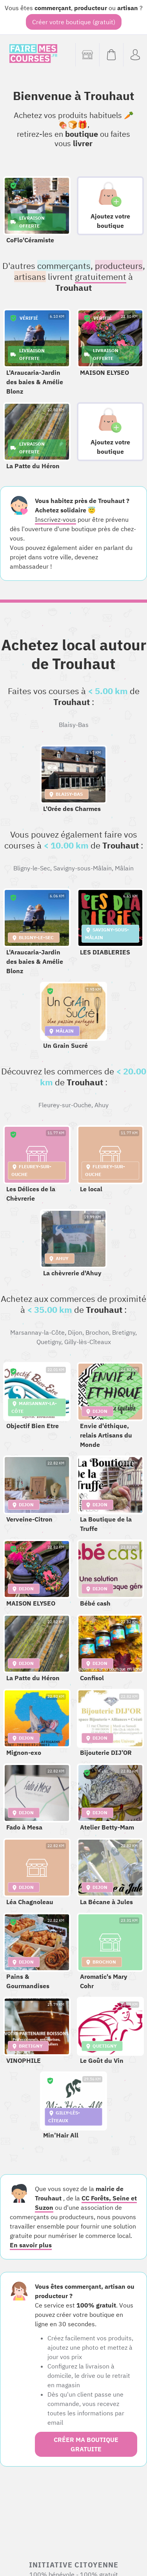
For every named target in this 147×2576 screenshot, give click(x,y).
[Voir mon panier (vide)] (111, 54)
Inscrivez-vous (55, 519)
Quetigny (48, 1342)
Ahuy (101, 1105)
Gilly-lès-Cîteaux (87, 1342)
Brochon (97, 1332)
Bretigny (123, 1332)
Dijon (75, 1332)
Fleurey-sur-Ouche (64, 1105)
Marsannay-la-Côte (37, 1332)
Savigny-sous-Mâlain (82, 868)
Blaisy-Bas (74, 725)
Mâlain (124, 868)
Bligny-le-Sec (31, 868)
